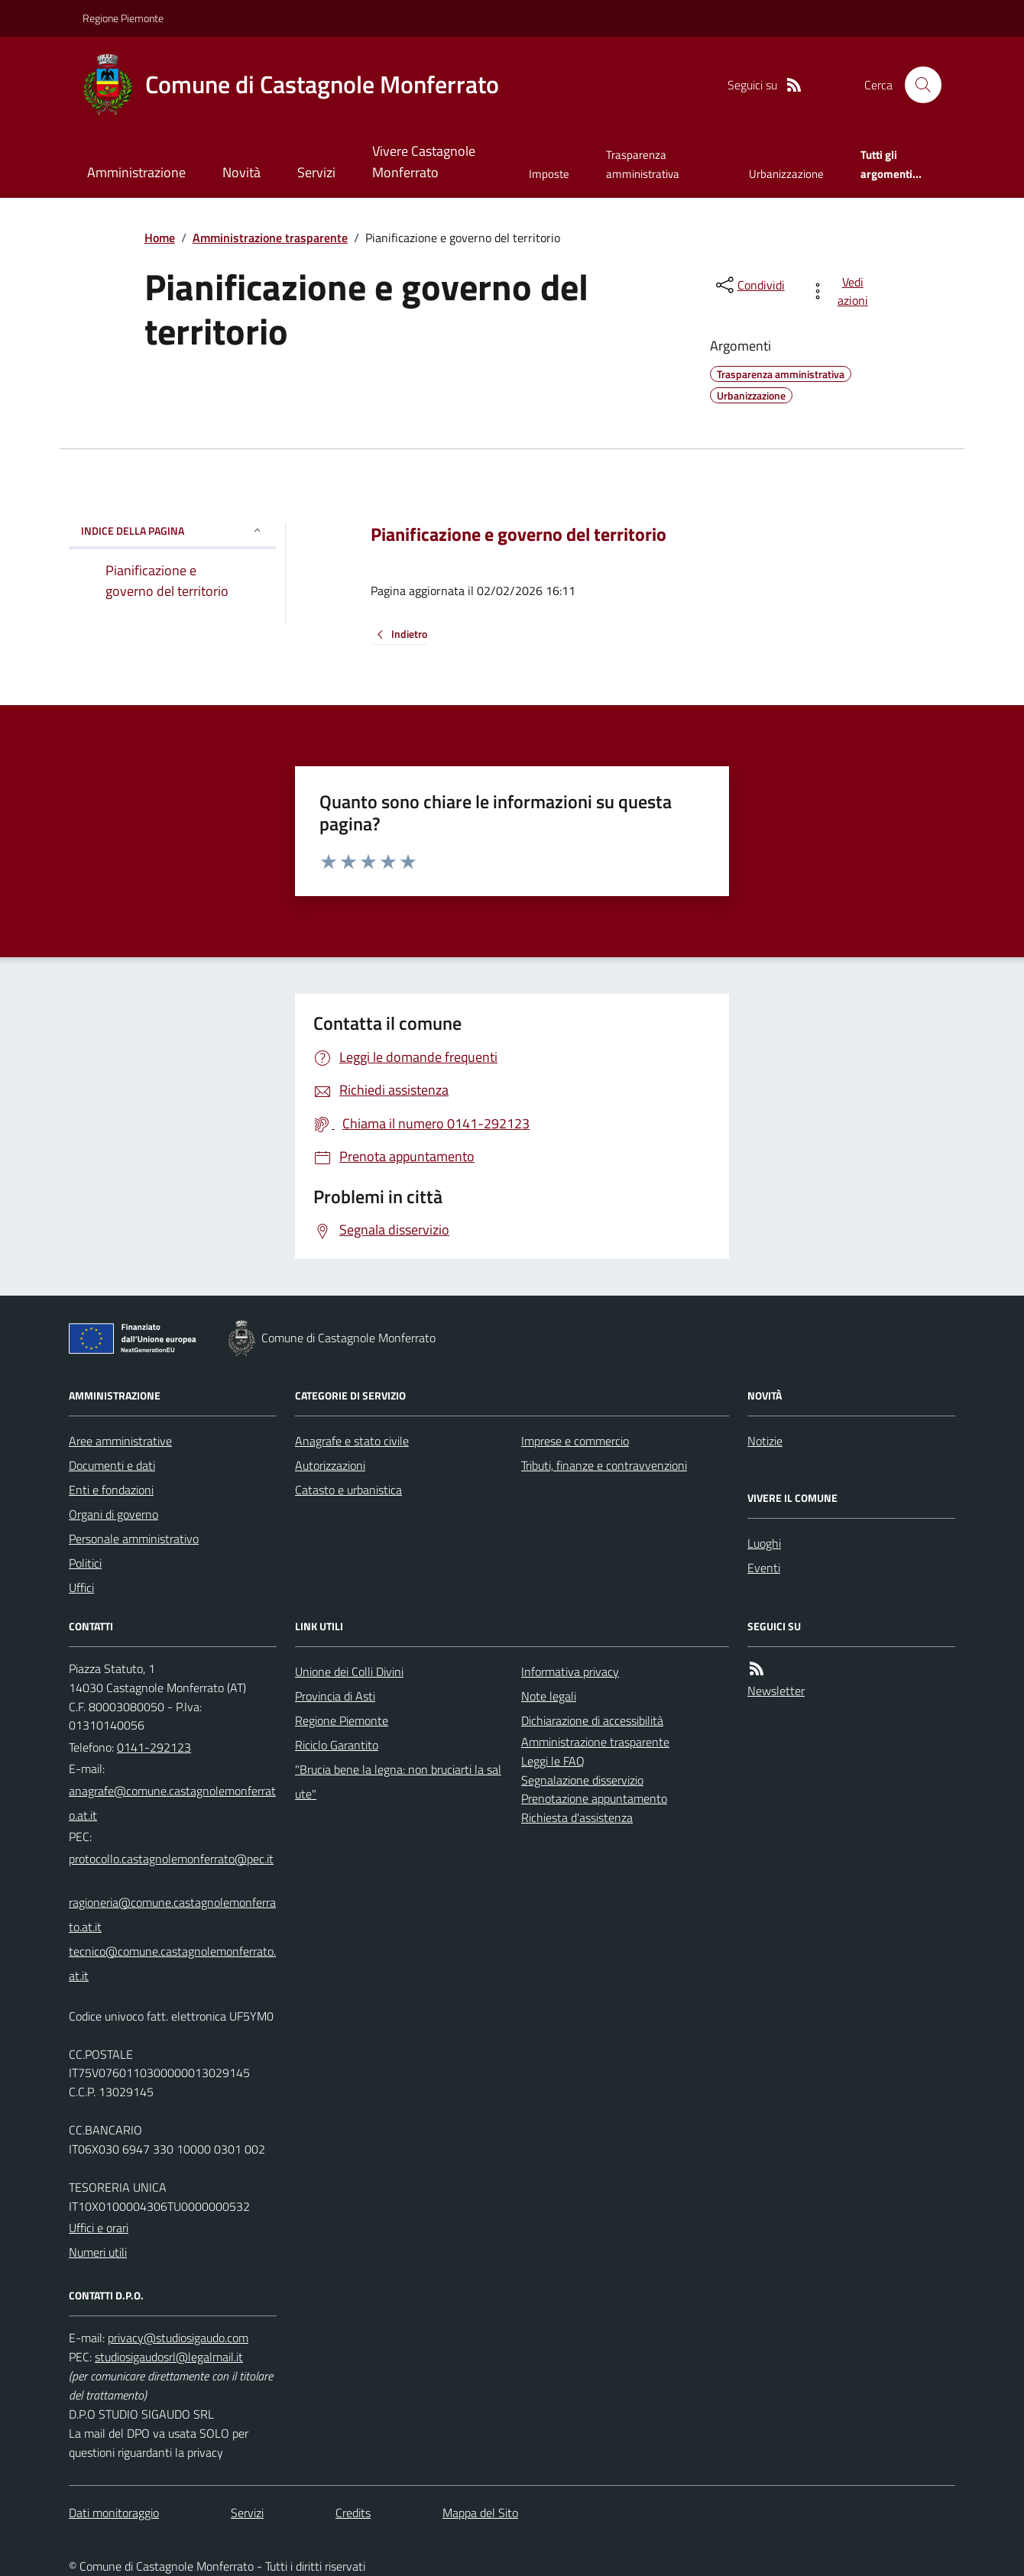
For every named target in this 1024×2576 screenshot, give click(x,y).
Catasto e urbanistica (348, 1490)
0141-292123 (154, 1747)
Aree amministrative (120, 1441)
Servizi (316, 172)
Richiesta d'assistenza (577, 1817)
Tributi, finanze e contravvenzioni (604, 1465)
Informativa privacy (570, 1671)
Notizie (765, 1441)
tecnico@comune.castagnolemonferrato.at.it (172, 1963)
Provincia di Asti (335, 1696)
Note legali (548, 1696)
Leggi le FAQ (553, 1761)
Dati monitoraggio (114, 2512)
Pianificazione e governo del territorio (518, 534)
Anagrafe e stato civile (352, 1441)
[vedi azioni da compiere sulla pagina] (842, 291)
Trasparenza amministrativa (642, 164)
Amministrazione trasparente (270, 237)
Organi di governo (113, 1514)
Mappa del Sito (480, 2512)
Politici (85, 1563)
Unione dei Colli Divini (349, 1671)
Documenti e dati (112, 1465)
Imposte (549, 174)
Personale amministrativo (134, 1538)
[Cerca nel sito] (917, 84)
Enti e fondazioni (111, 1490)
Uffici (81, 1587)
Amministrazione (136, 172)
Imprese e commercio (575, 1441)
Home (159, 237)
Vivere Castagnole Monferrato (423, 162)
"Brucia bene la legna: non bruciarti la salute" (398, 1781)
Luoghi (764, 1543)
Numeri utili (98, 2252)
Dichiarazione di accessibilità (592, 1720)
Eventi (763, 1567)
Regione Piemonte (123, 18)
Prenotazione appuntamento (594, 1798)
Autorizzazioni (330, 1465)
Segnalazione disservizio (582, 1780)
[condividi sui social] (749, 285)
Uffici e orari (98, 2227)
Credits (353, 2512)
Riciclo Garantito (336, 1745)
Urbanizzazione (786, 174)
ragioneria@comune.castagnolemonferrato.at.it (172, 1914)
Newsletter (776, 1690)
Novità (241, 172)
